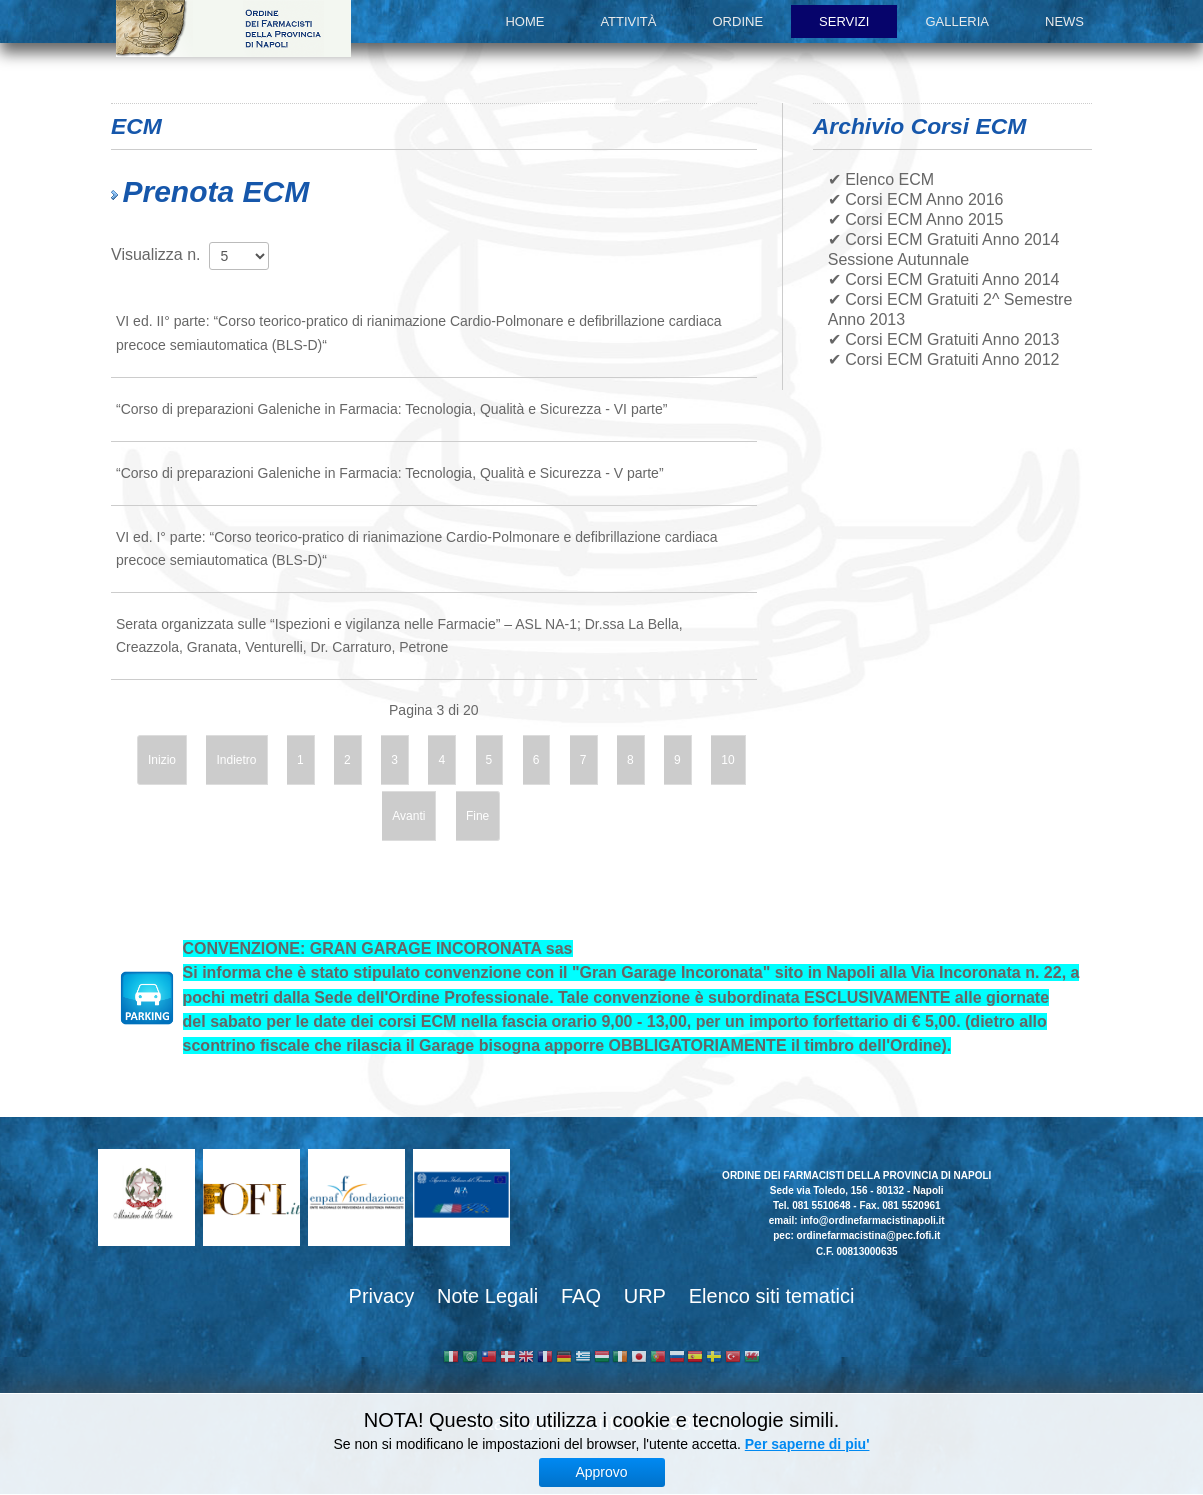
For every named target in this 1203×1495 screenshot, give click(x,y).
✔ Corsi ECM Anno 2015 (916, 219)
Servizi (844, 21)
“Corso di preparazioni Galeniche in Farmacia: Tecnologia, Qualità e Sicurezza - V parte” (390, 473)
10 (727, 760)
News (1064, 21)
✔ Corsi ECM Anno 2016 (916, 199)
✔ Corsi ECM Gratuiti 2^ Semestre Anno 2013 (950, 309)
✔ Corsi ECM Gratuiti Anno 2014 (944, 279)
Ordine (738, 21)
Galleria (957, 21)
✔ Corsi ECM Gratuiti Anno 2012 (944, 359)
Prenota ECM (215, 191)
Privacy (382, 1296)
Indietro (236, 760)
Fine (477, 816)
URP (645, 1296)
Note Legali (487, 1296)
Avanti (408, 816)
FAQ (581, 1296)
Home (524, 21)
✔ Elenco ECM (881, 179)
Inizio (162, 760)
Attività (628, 21)
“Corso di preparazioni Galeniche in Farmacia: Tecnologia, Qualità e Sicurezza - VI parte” (391, 409)
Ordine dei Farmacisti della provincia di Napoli (233, 28)
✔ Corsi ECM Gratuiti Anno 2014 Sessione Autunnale (944, 249)
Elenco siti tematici (772, 1296)
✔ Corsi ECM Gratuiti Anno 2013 (944, 339)
